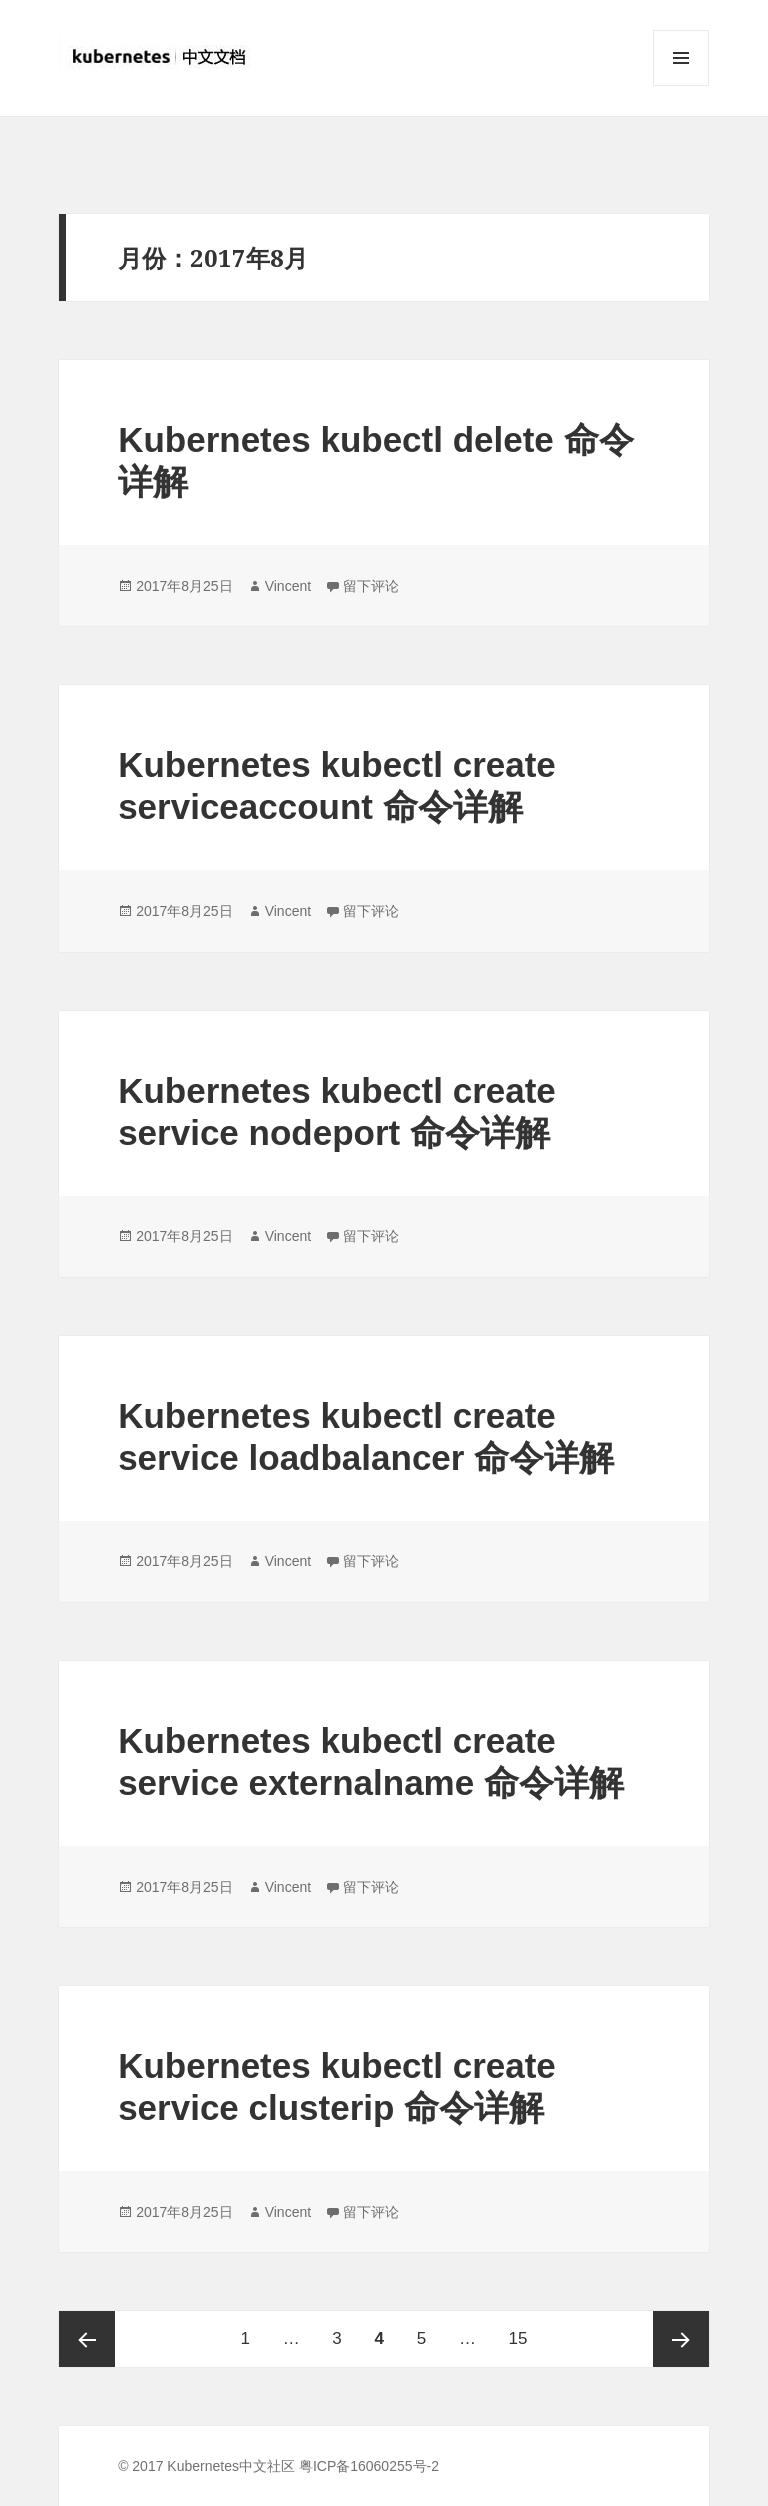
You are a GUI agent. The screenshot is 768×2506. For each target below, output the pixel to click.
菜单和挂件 (681, 85)
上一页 (87, 2339)
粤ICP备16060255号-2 (369, 2466)
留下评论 (371, 586)
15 (518, 2329)
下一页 (681, 2339)
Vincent (288, 586)
